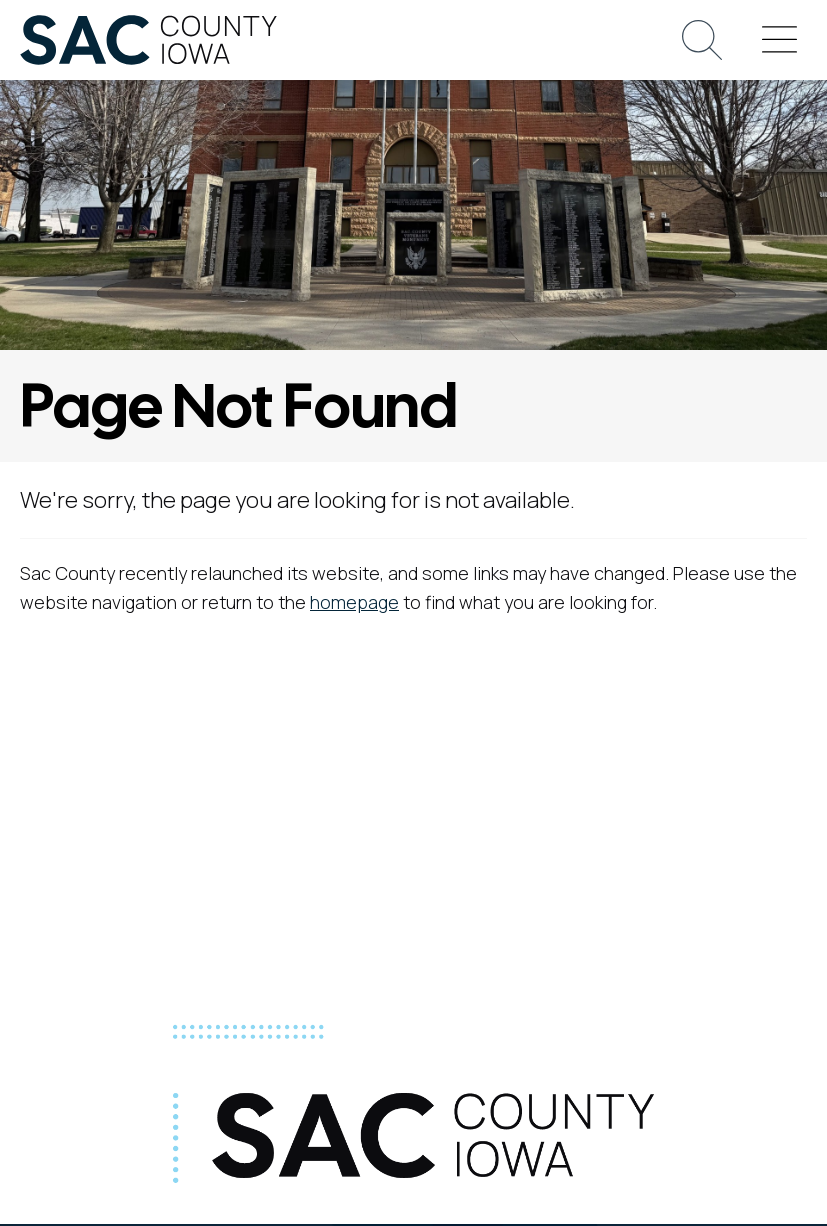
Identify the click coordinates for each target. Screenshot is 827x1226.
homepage (354, 602)
